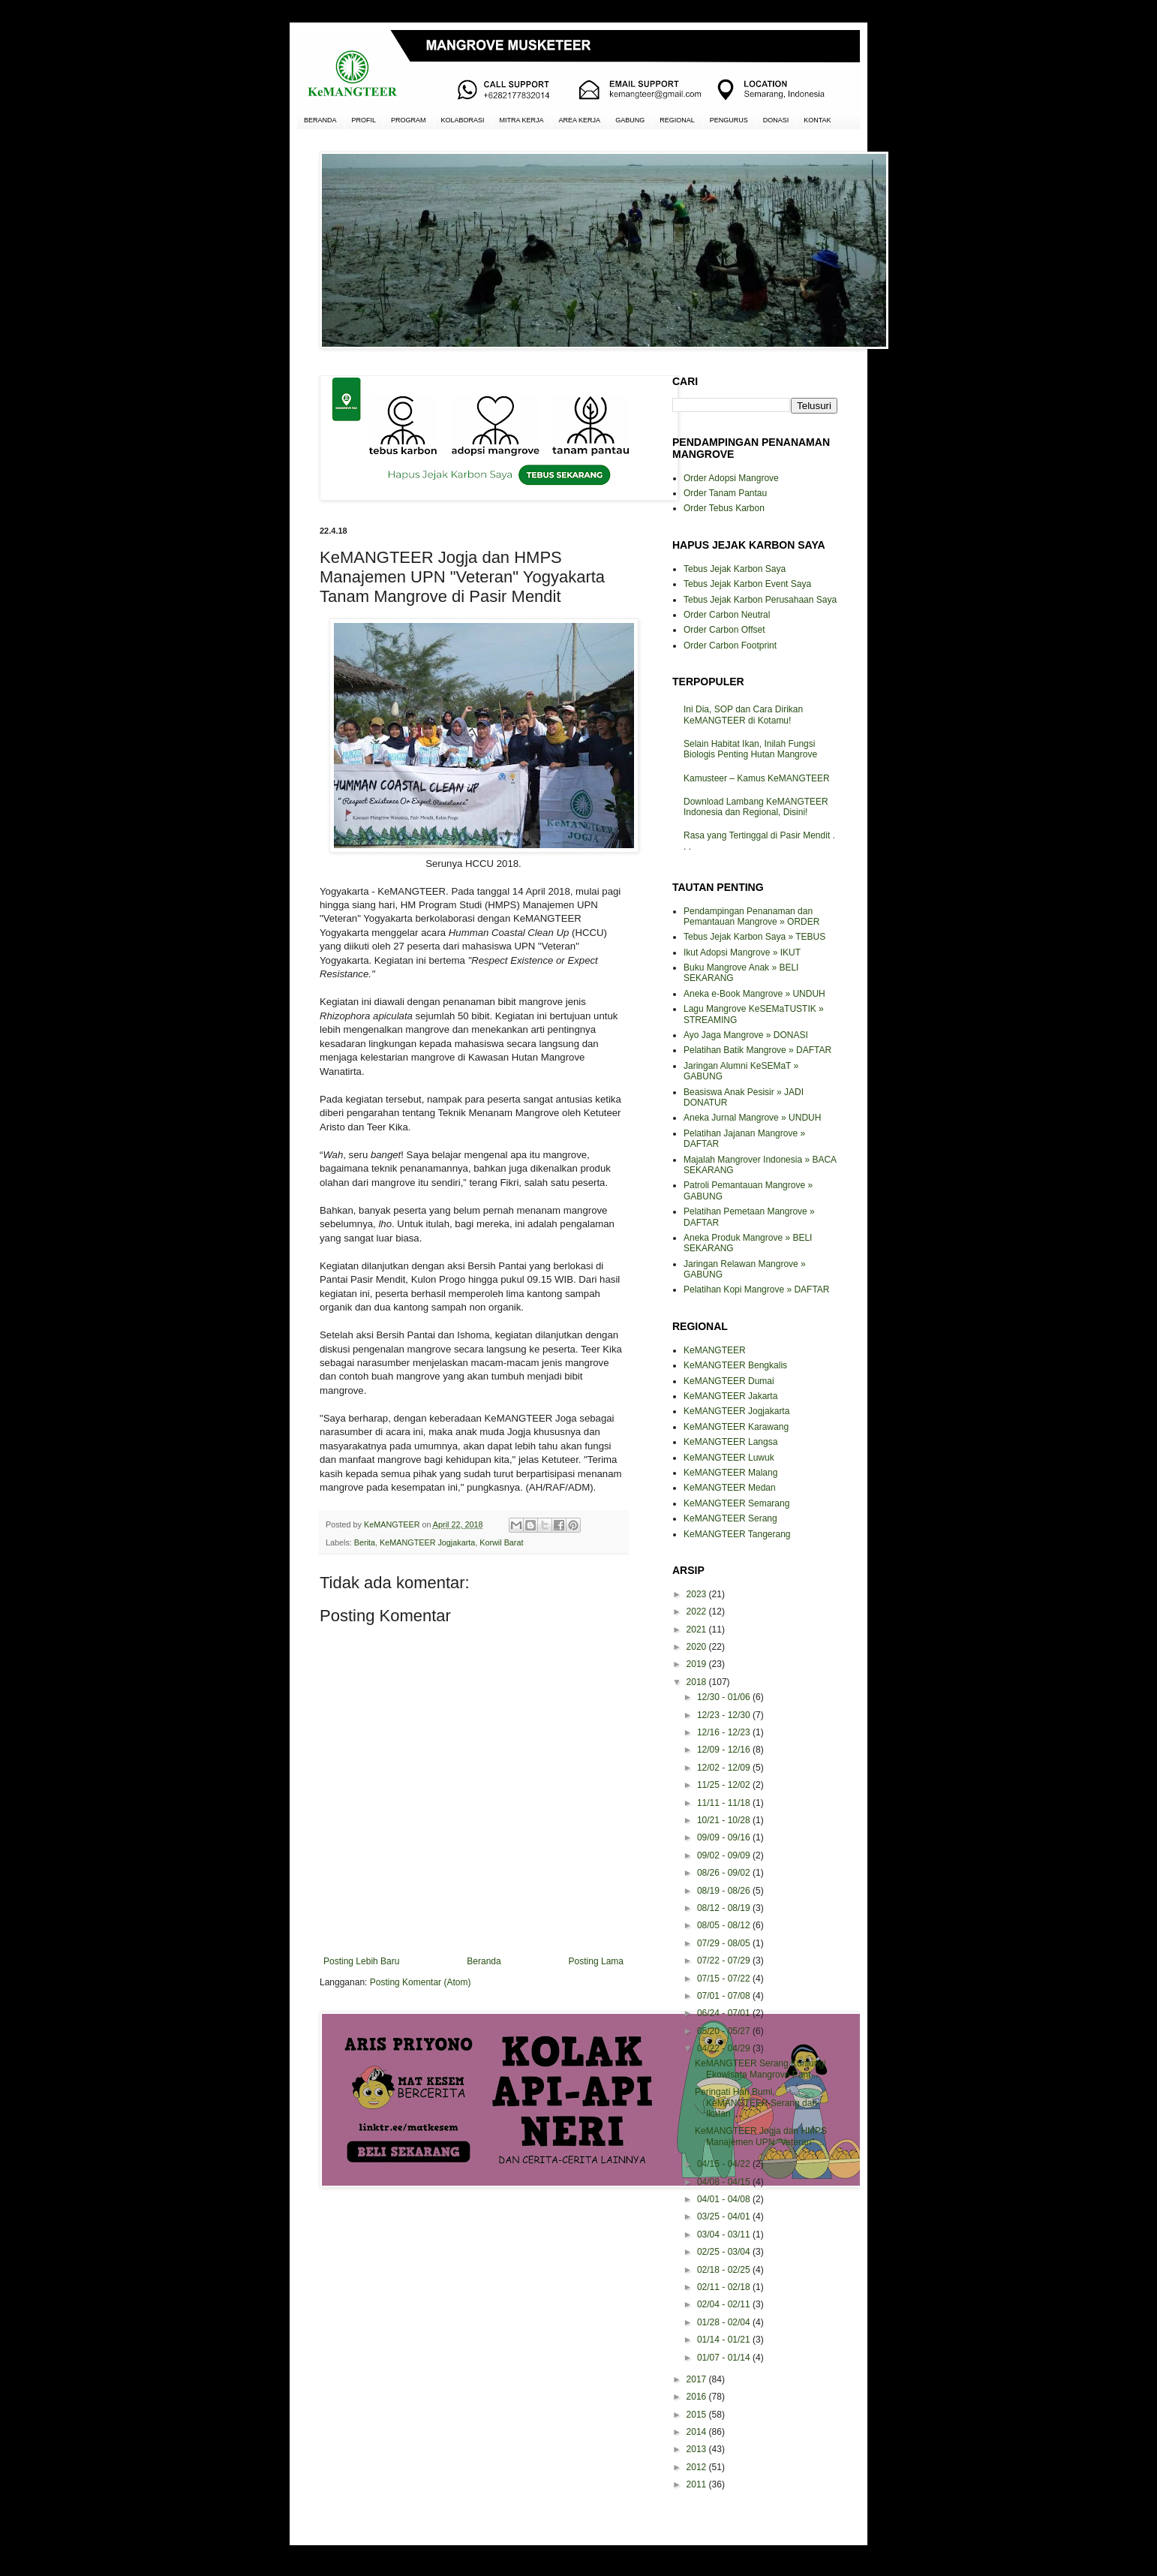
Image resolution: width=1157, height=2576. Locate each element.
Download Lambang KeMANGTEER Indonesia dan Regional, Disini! (756, 806)
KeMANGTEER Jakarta (730, 1396)
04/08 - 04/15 (725, 2182)
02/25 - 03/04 (725, 2251)
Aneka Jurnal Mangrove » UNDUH (752, 1117)
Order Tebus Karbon (724, 508)
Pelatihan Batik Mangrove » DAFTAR (757, 1050)
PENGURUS (729, 120)
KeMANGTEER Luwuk (729, 1457)
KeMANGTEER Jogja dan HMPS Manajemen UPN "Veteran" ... (761, 2136)
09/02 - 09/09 (725, 1855)
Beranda (483, 1961)
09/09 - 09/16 (725, 1837)
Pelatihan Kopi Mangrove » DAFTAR (757, 1289)
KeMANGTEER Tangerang (737, 1534)
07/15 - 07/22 (725, 1978)
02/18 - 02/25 (725, 2270)
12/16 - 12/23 (725, 1732)
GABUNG (630, 120)
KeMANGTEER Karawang (736, 1427)
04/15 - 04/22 (725, 2164)
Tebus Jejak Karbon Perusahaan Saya (760, 599)
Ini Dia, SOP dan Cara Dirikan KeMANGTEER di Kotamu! (743, 714)
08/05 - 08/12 (725, 1925)
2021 (698, 1629)
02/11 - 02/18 (725, 2287)
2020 (698, 1647)
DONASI (776, 120)
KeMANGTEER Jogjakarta (427, 1542)
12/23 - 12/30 (725, 1715)
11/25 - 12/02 (725, 1785)
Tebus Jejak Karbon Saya (735, 569)
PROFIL (364, 120)
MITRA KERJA (522, 120)
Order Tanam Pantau (725, 493)
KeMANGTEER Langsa (730, 1442)
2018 (698, 1682)
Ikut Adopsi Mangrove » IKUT (742, 952)
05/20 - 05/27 (725, 2031)
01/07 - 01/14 (725, 2357)
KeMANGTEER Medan (730, 1487)
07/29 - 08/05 (725, 1943)
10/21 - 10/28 (725, 1820)
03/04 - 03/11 (725, 2234)
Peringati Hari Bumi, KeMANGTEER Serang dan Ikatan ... (756, 2103)
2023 (698, 1594)
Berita (364, 1542)
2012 (698, 2467)
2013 (698, 2449)
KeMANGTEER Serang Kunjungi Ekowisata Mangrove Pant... (760, 2068)
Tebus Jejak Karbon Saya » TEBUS (754, 936)
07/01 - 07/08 (725, 1996)
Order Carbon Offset (724, 629)
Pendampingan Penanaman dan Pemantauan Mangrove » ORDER (751, 916)
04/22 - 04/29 (725, 2048)
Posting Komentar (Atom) (420, 1982)
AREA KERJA (580, 120)
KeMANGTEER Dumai (729, 1381)
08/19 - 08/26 (725, 1890)
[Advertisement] (473, 2253)
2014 (698, 2432)
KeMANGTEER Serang (730, 1518)
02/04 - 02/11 (725, 2304)
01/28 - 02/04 (725, 2322)
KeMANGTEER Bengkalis (735, 1365)
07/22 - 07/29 (725, 1960)
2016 (698, 2396)
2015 (698, 2414)
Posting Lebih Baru (361, 1961)
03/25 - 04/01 (725, 2216)
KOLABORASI (463, 120)
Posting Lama (596, 1961)
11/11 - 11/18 (725, 1803)
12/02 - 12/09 (725, 1767)
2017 (698, 2379)
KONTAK (817, 120)
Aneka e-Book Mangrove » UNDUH (754, 994)
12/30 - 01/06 (725, 1697)
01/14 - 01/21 (725, 2339)
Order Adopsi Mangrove (731, 478)
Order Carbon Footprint (730, 645)
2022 (698, 1611)
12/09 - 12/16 (725, 1749)
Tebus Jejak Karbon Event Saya (747, 584)
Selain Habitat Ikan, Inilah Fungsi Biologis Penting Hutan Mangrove (750, 749)
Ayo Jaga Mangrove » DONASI (746, 1035)
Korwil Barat (501, 1542)
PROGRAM (408, 120)
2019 (698, 1664)
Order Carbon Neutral (727, 614)
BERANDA (320, 120)
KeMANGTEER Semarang (736, 1503)
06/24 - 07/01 (725, 2013)
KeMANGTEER (715, 1350)
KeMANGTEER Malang (730, 1472)
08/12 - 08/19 (725, 1908)
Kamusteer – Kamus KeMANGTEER (757, 778)
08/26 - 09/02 (725, 1872)
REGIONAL (677, 120)
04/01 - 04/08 (725, 2199)
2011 (698, 2484)
